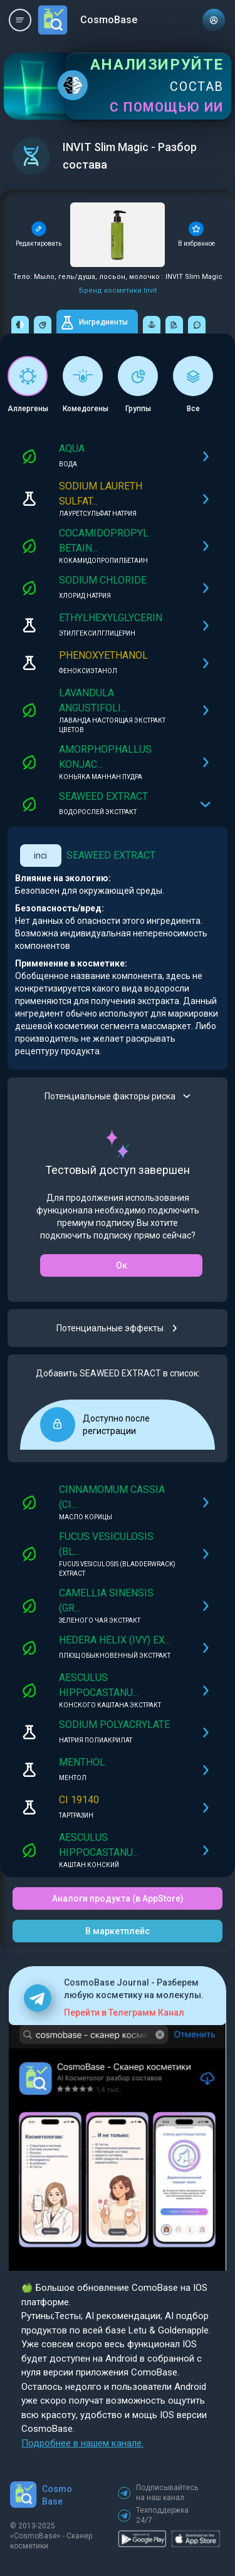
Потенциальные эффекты (117, 1328)
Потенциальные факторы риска (117, 1096)
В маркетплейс (117, 1931)
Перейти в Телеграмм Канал (124, 2013)
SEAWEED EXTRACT (110, 855)
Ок (121, 1265)
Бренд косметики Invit (118, 290)
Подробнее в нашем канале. (82, 2443)
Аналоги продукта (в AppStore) (118, 1898)
